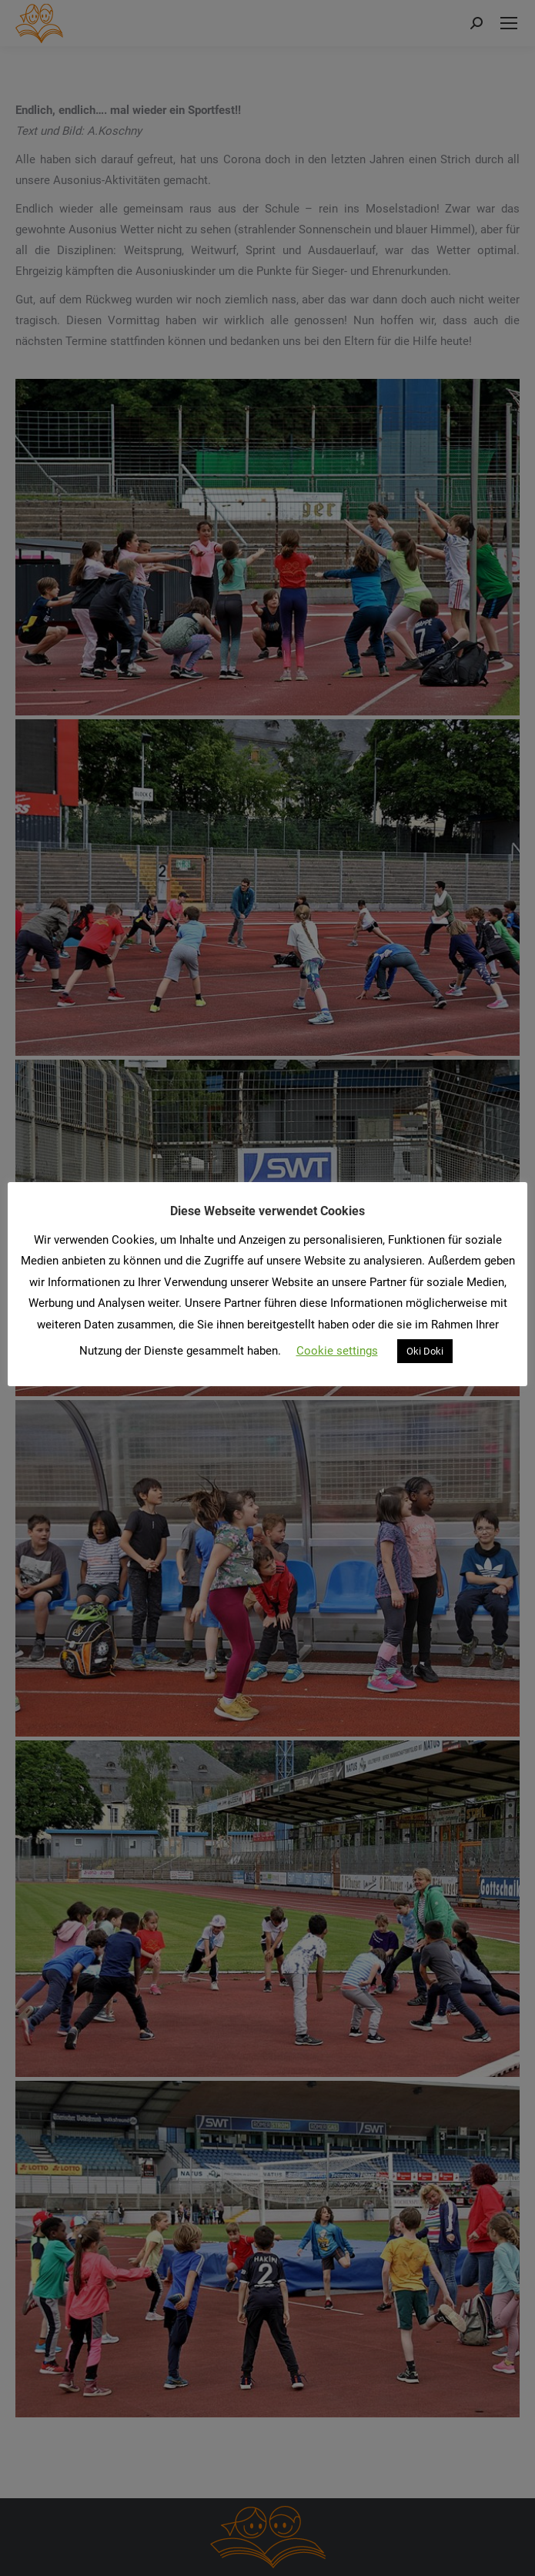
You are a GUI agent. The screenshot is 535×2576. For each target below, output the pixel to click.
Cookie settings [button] (337, 1351)
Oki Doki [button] (424, 1351)
